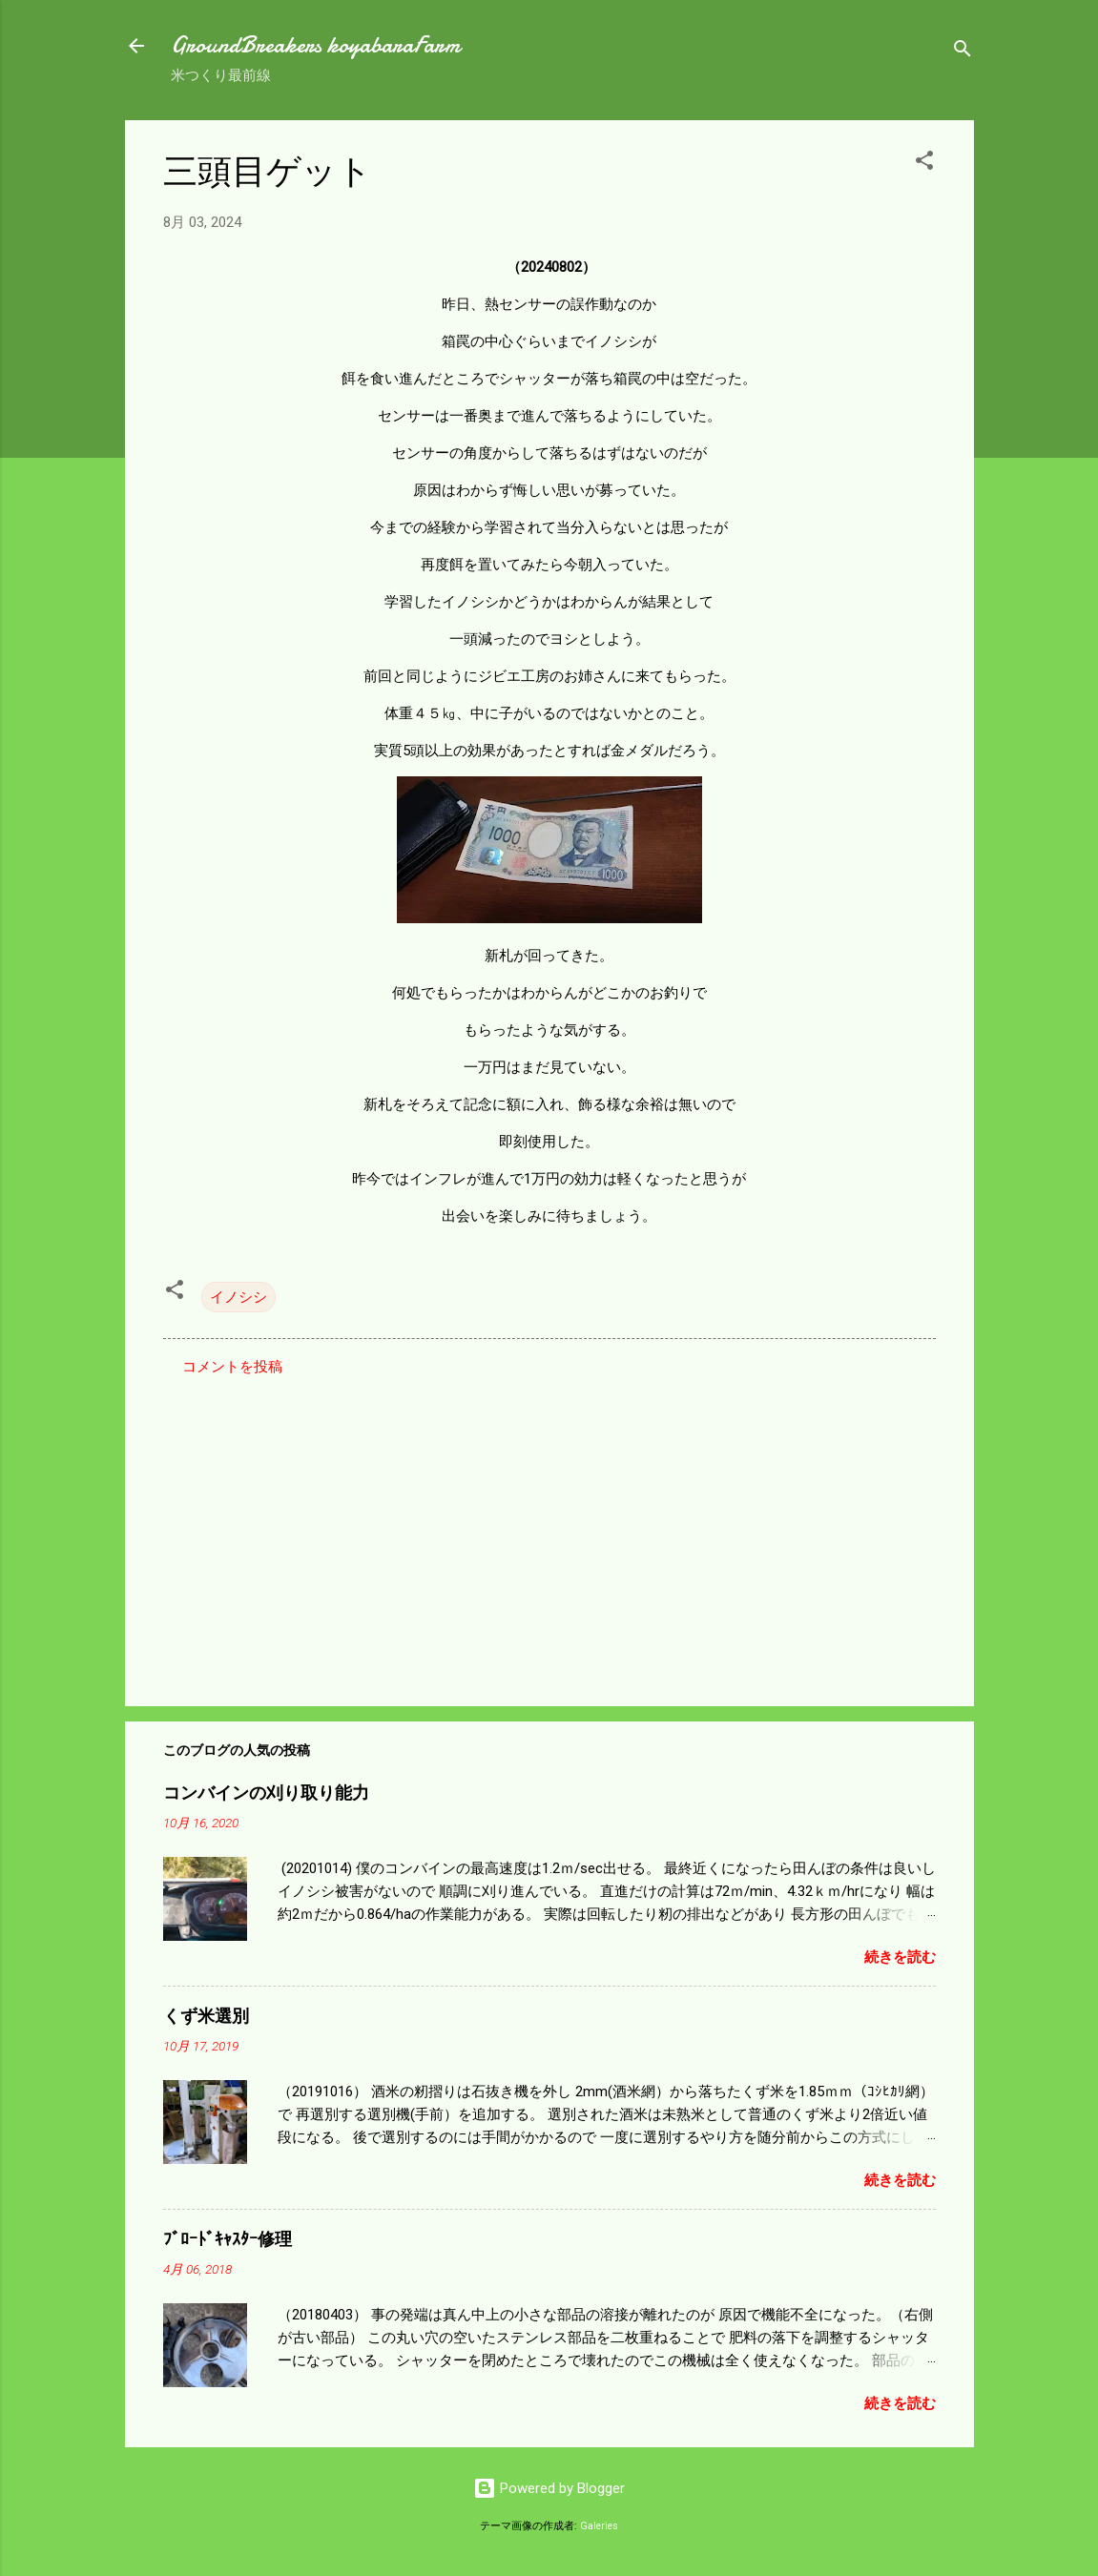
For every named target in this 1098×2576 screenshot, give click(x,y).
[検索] (962, 52)
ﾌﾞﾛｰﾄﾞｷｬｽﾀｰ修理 (227, 2240)
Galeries (599, 2526)
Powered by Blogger (549, 2488)
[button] (924, 163)
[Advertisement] (549, 1528)
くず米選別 (206, 2017)
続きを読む (900, 1957)
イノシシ (238, 1297)
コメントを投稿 (232, 1366)
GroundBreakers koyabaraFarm (315, 45)
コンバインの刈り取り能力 (266, 1793)
